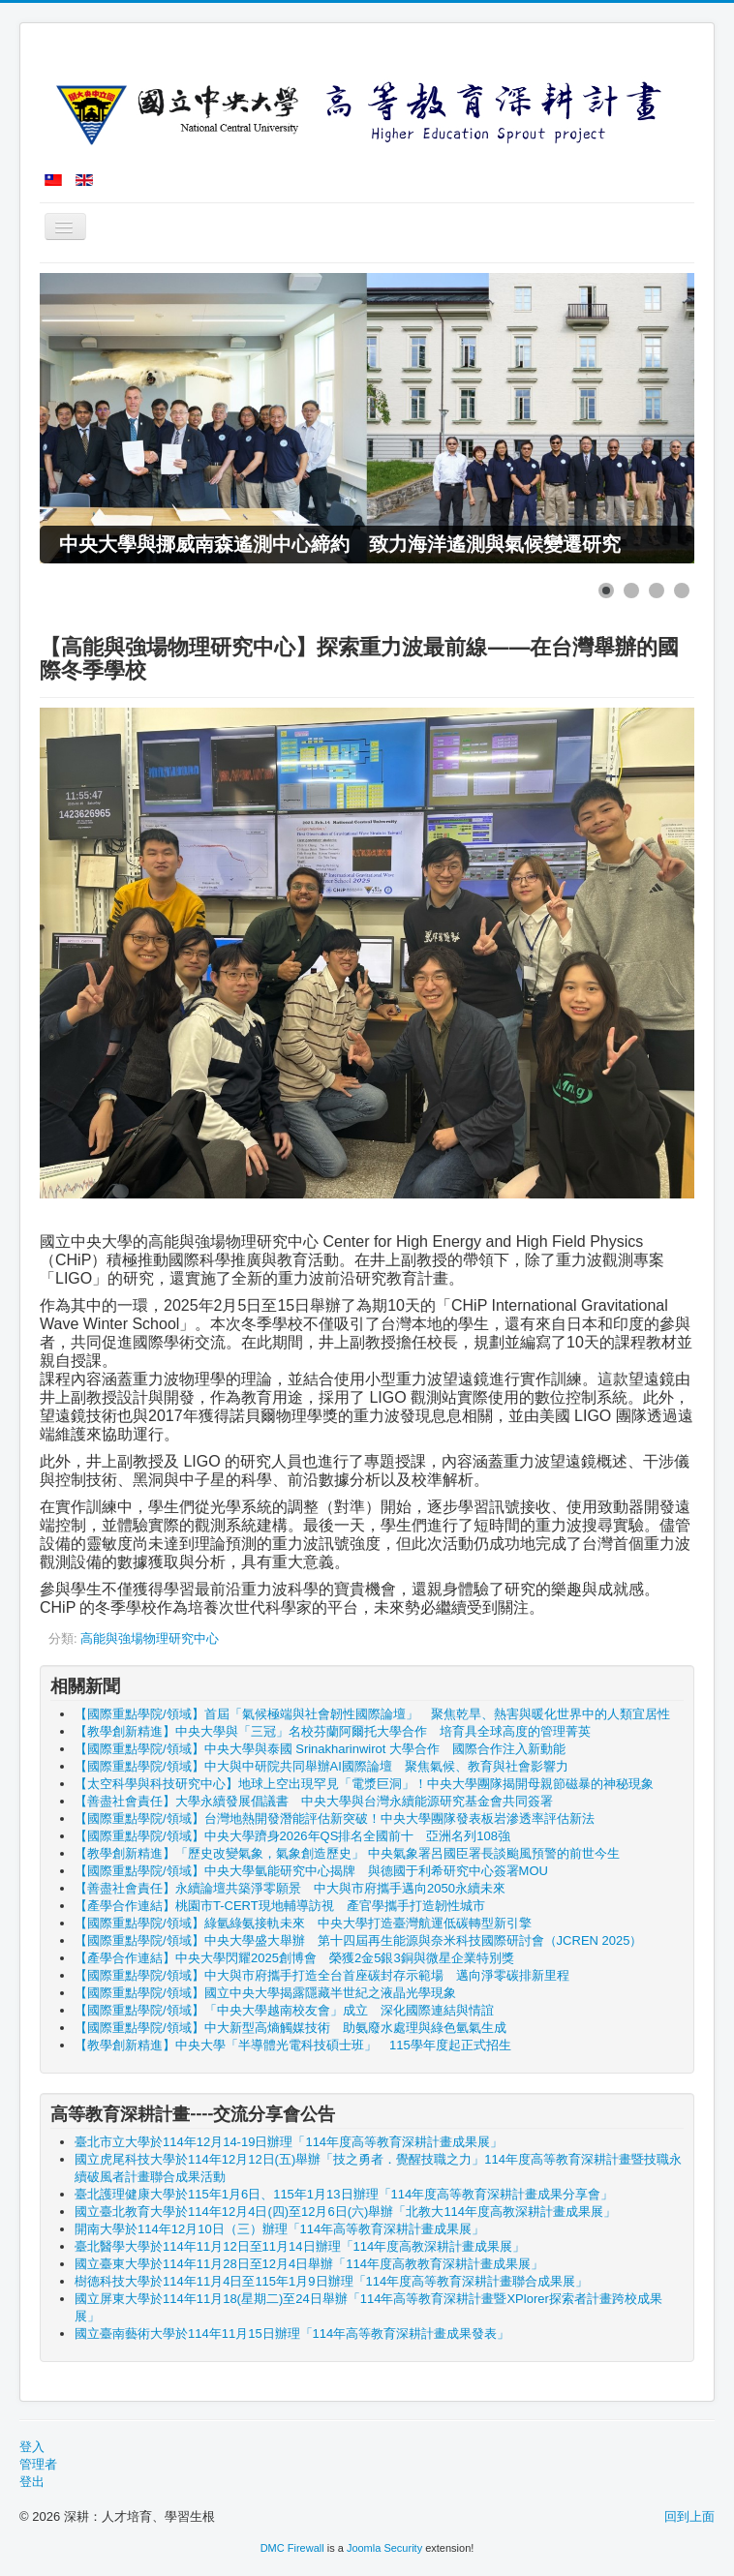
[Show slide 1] (606, 590)
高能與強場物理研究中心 (149, 1638)
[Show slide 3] (656, 590)
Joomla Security (384, 2548)
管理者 (38, 2464)
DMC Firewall (292, 2548)
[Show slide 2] (631, 590)
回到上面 (689, 2516)
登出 (32, 2481)
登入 (32, 2447)
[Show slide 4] (681, 590)
